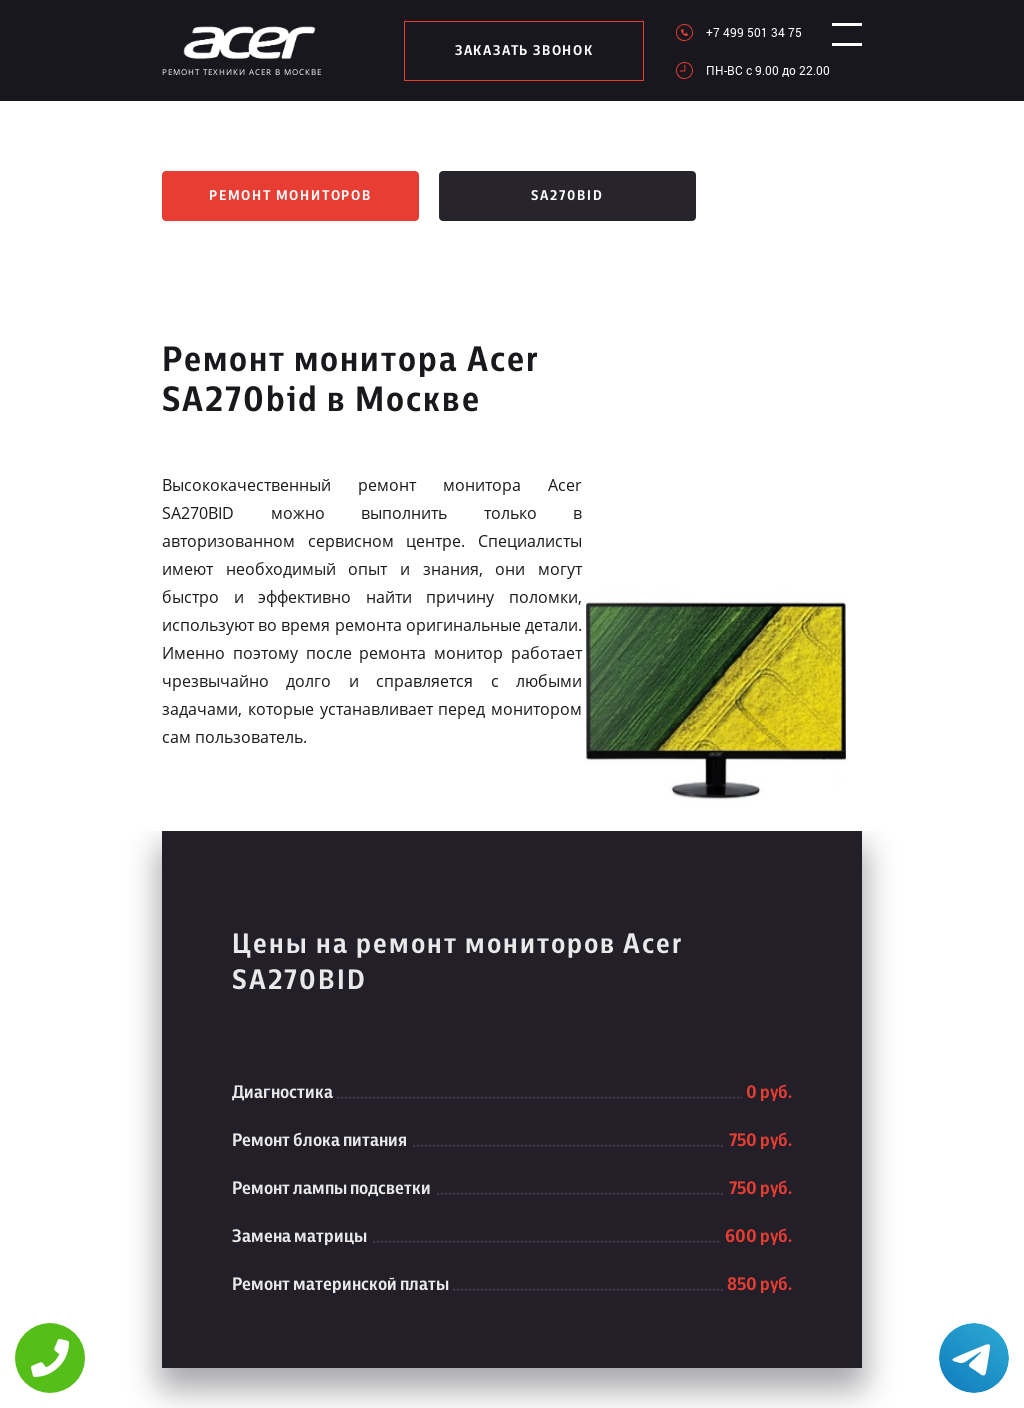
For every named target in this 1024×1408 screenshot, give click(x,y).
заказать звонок (515, 51)
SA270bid (567, 196)
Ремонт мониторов (290, 196)
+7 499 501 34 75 (736, 32)
